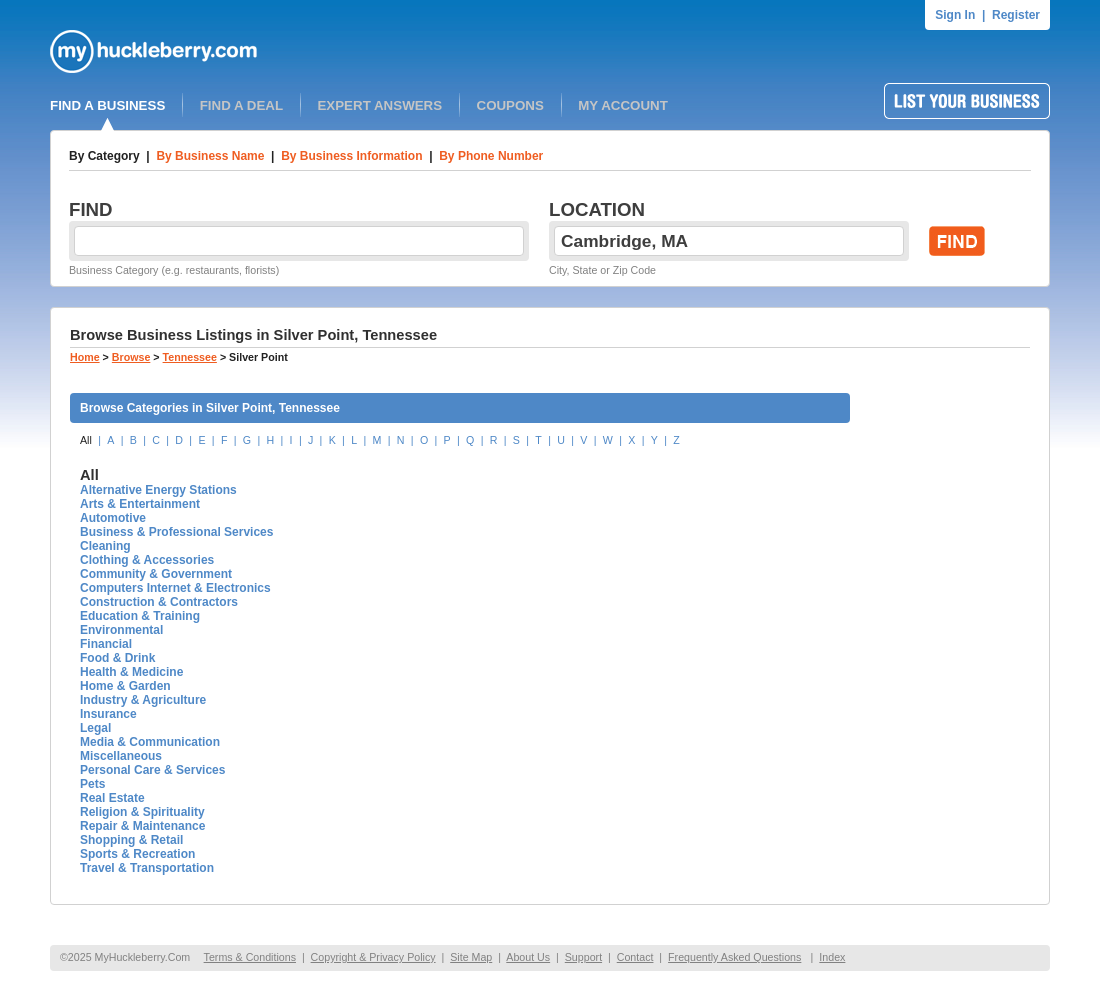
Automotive (113, 518)
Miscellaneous (121, 756)
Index (832, 957)
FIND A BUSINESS (107, 105)
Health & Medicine (131, 672)
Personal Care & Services (152, 770)
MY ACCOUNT (623, 105)
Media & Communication (150, 742)
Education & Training (140, 616)
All (86, 440)
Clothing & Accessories (147, 560)
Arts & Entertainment (140, 504)
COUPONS (510, 105)
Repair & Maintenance (142, 826)
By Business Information (351, 156)
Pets (92, 784)
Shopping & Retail (131, 840)
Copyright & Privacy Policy (373, 957)
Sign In (955, 15)
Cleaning (105, 546)
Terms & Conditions (250, 957)
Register (1016, 15)
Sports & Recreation (137, 854)
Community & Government (156, 574)
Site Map (471, 957)
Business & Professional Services (176, 532)
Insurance (108, 714)
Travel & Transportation (147, 868)
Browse (131, 357)
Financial (106, 644)
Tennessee (190, 357)
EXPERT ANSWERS (379, 105)
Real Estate (112, 798)
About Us (528, 957)
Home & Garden (125, 686)
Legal (95, 728)
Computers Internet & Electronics (175, 588)
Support (583, 957)
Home (85, 357)
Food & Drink (117, 658)
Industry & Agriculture (143, 700)
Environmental (121, 630)
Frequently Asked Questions (734, 957)
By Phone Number (491, 156)
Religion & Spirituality (142, 812)
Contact (635, 957)
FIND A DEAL (241, 105)
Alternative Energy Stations (158, 490)
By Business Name (210, 156)
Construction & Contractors (159, 602)
